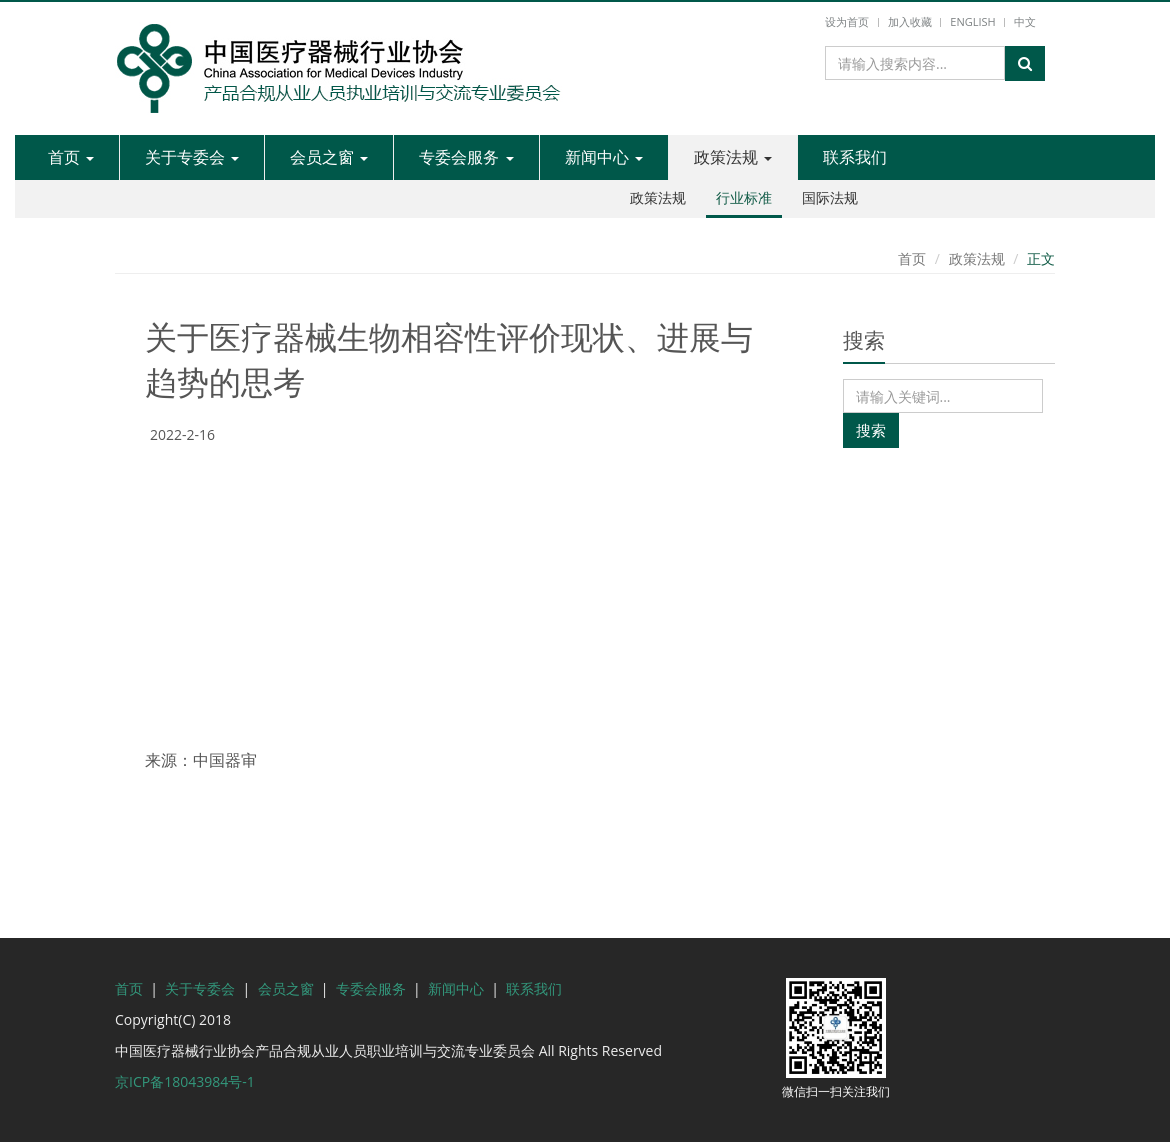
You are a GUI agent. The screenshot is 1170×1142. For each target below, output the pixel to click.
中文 (1025, 21)
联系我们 (855, 157)
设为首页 (847, 21)
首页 (71, 157)
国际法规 (830, 197)
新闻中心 (604, 157)
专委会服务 (466, 157)
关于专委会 (192, 157)
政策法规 (733, 157)
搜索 (871, 430)
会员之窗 (329, 157)
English (972, 21)
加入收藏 (910, 21)
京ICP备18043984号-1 (185, 1081)
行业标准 (744, 197)
